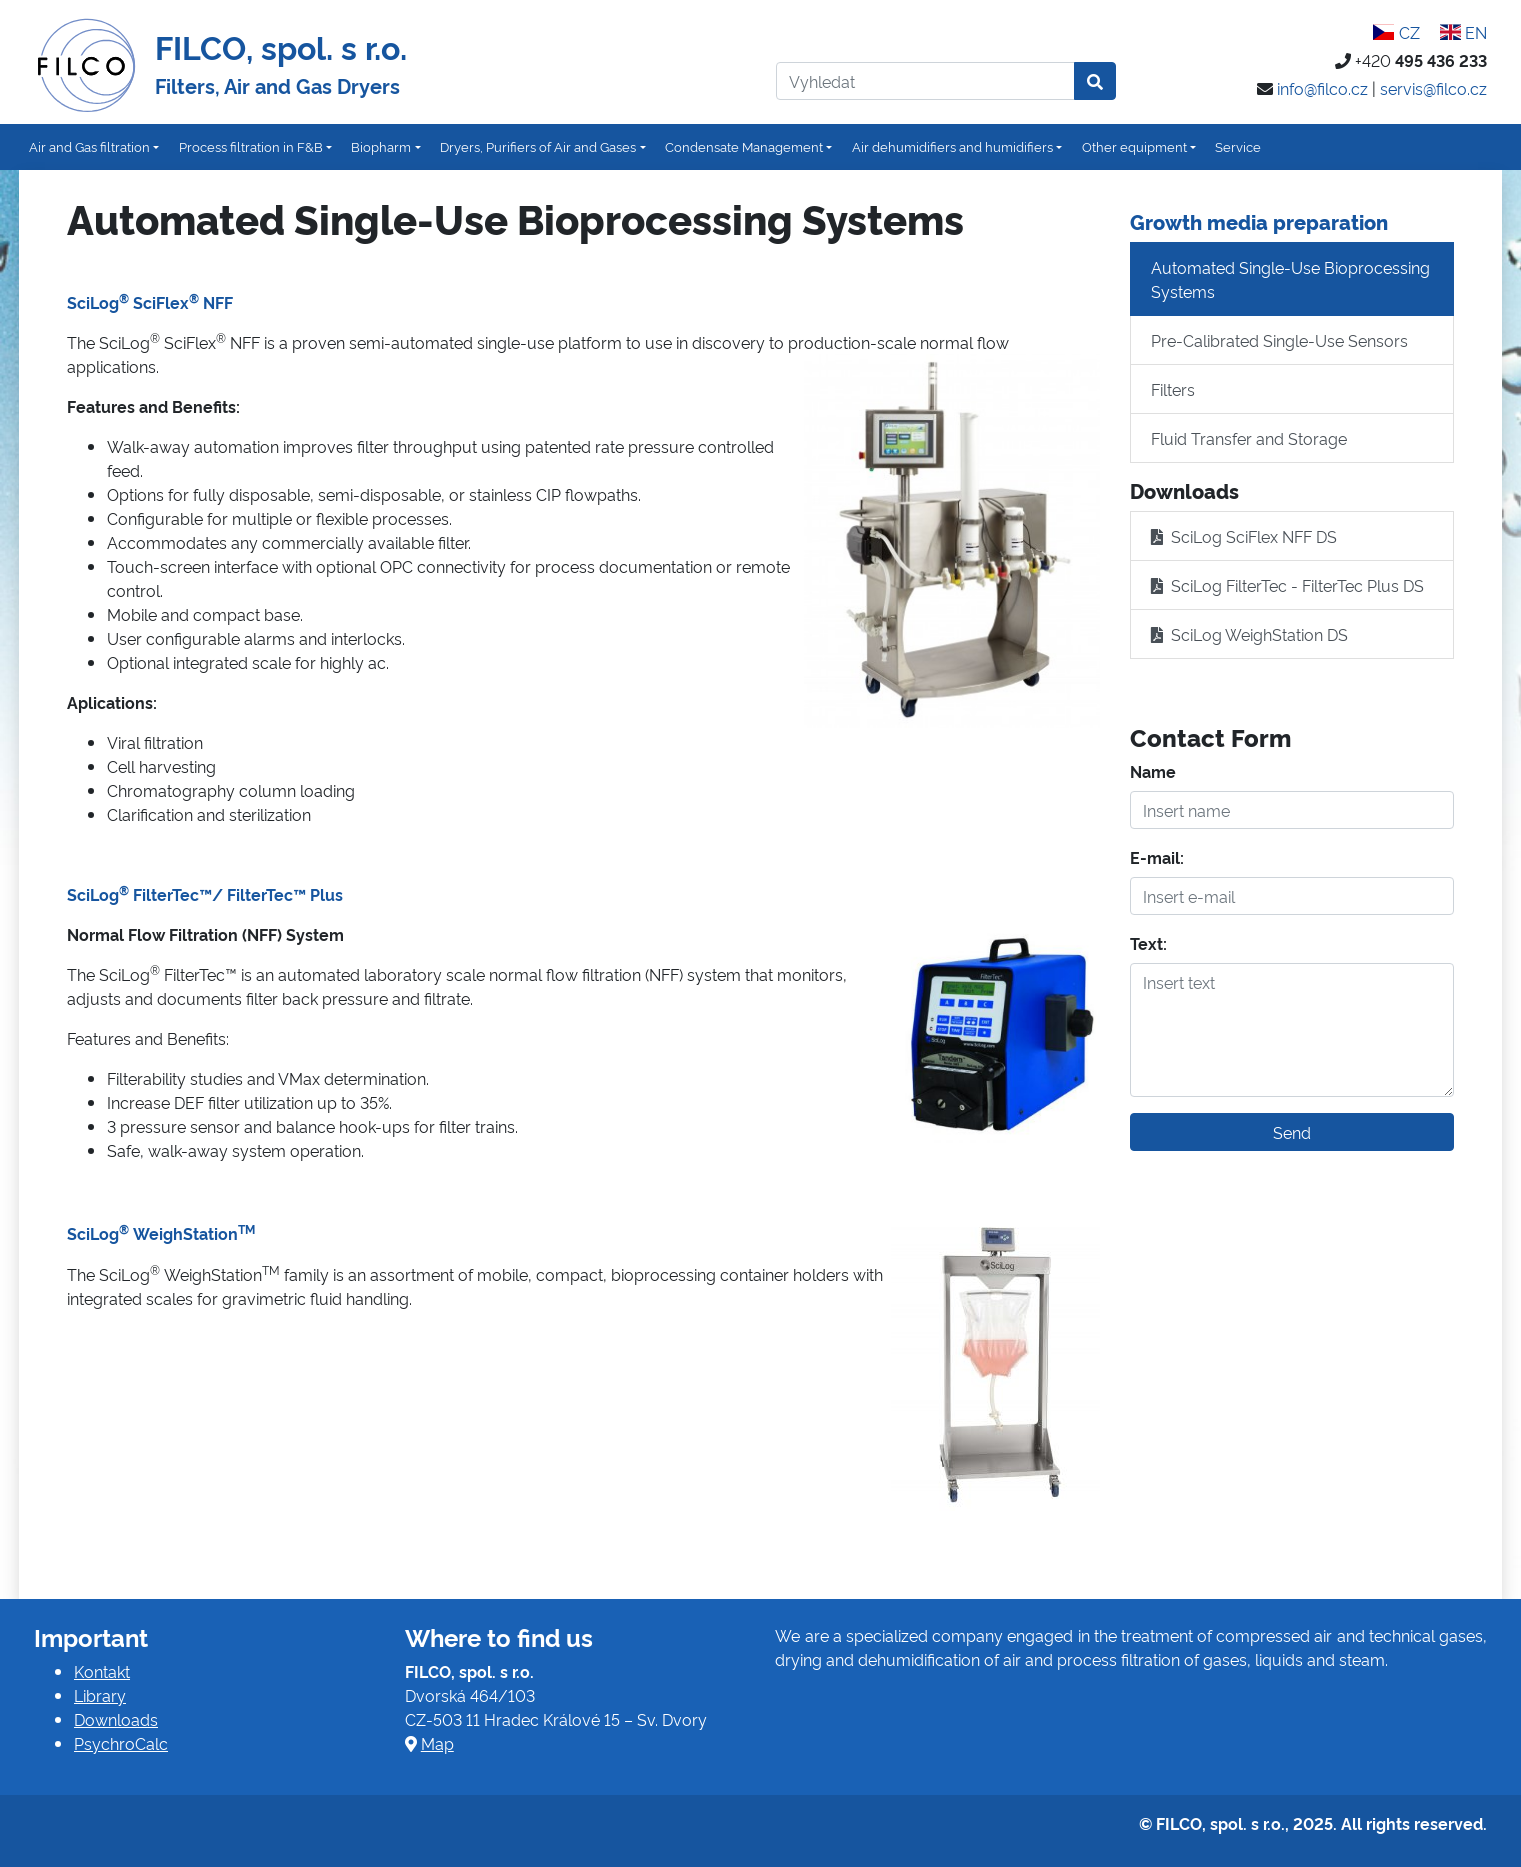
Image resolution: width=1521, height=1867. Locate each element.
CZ (1396, 32)
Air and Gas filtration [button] (89, 146)
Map (437, 1743)
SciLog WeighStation (161, 1233)
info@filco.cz (1322, 88)
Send (1292, 1132)
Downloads (116, 1719)
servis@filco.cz (1433, 88)
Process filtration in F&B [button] (251, 146)
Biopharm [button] (381, 146)
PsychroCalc (121, 1743)
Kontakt (102, 1671)
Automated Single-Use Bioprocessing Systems (1290, 279)
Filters (1173, 389)
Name (1153, 771)
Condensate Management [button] (744, 146)
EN (1463, 32)
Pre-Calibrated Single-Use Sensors (1279, 340)
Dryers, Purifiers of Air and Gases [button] (538, 146)
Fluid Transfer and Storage (1249, 438)
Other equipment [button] (1134, 146)
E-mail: (1157, 857)
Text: (1148, 943)
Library (100, 1695)
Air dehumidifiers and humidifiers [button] (952, 146)
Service (1238, 146)
